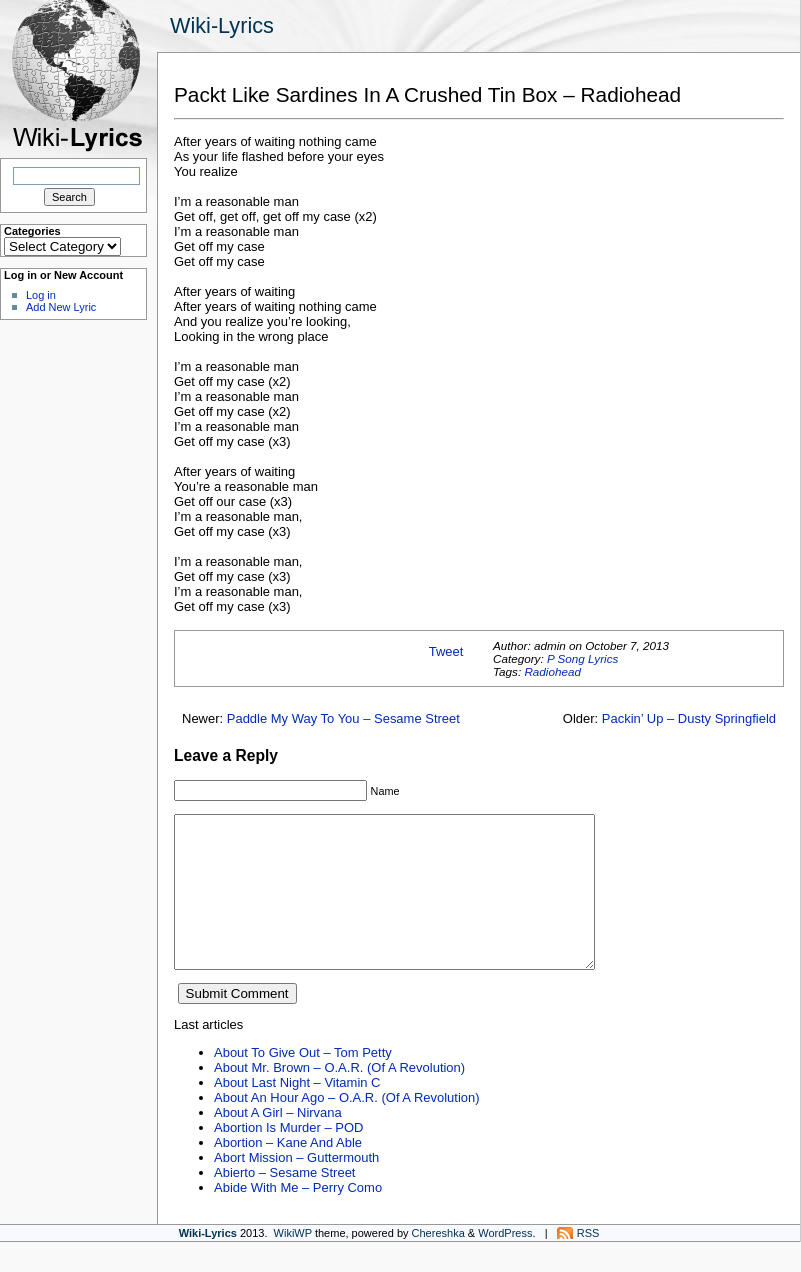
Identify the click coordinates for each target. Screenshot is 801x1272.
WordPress (505, 1263)
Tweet (446, 651)
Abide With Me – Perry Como (298, 1217)
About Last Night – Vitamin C (297, 1112)
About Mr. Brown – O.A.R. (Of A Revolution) (339, 1097)
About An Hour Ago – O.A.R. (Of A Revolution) (347, 1127)
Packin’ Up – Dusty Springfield (689, 718)
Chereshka (438, 1263)
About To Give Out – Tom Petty (303, 1082)
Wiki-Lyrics (222, 25)
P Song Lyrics (582, 658)
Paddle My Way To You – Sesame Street (343, 718)
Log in (41, 295)
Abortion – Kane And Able (288, 1172)
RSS (588, 1263)
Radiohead (552, 671)
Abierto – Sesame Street (284, 1202)
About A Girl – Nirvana (278, 1142)
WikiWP (293, 1263)
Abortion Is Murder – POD (288, 1157)
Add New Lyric (61, 307)
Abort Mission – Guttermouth (296, 1187)
